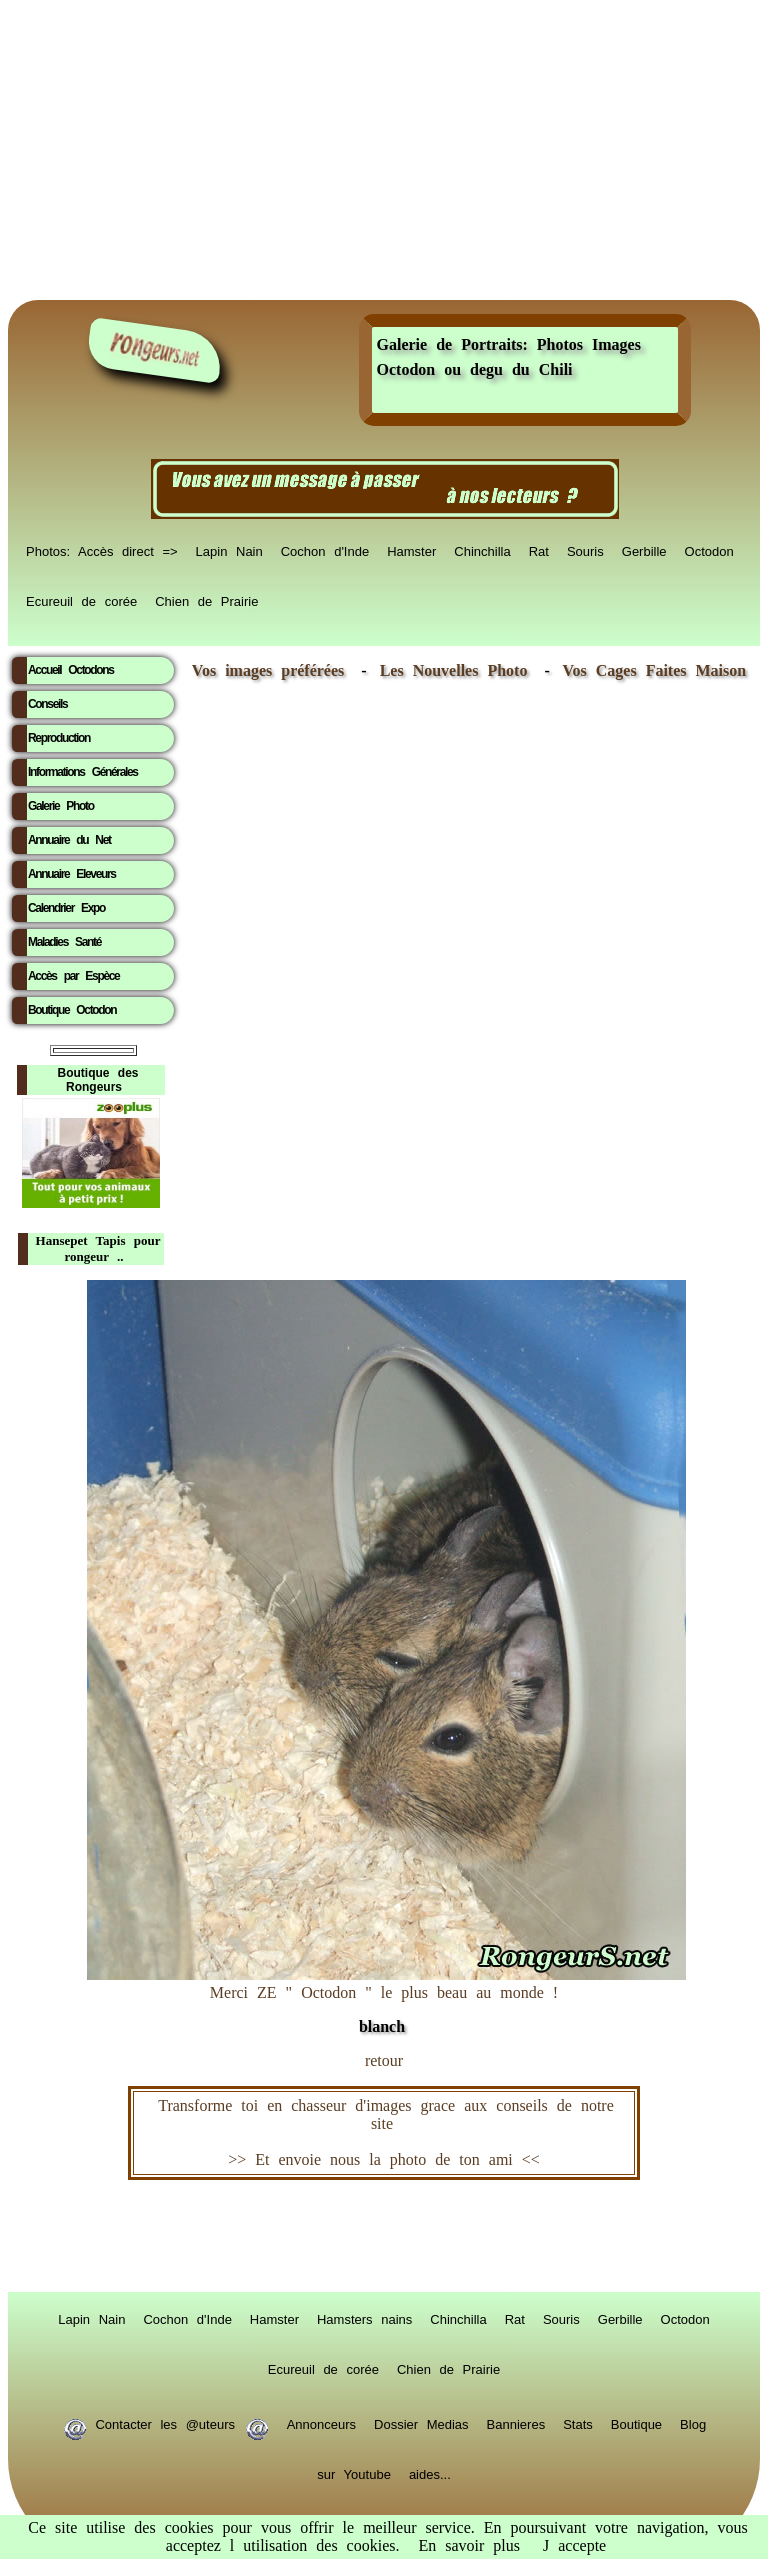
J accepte (574, 2545)
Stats (578, 2423)
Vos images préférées (268, 670)
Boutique (636, 2423)
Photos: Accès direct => (102, 550)
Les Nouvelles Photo (458, 670)
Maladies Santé (64, 942)
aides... (430, 2473)
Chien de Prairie (206, 600)
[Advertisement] (384, 150)
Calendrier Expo (66, 908)
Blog (693, 2423)
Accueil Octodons (71, 670)
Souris (585, 550)
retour (384, 2060)
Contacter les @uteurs (165, 2423)
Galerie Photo (61, 806)
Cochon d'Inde (325, 550)
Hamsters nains (364, 2318)
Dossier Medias (421, 2423)
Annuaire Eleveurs (72, 874)
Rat (539, 550)
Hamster (411, 550)
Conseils (47, 704)
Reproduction (59, 738)
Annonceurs (321, 2423)
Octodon (709, 550)
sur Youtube (354, 2473)
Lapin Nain (229, 550)
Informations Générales (83, 772)
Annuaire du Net (69, 840)
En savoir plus (469, 2545)
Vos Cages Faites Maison (650, 670)
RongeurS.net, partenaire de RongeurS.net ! (384, 2236)
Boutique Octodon (72, 1010)
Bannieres (516, 2423)
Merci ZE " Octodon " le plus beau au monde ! (386, 1999)
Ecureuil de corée (81, 600)
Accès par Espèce (73, 976)
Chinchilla (482, 550)
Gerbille (644, 550)
